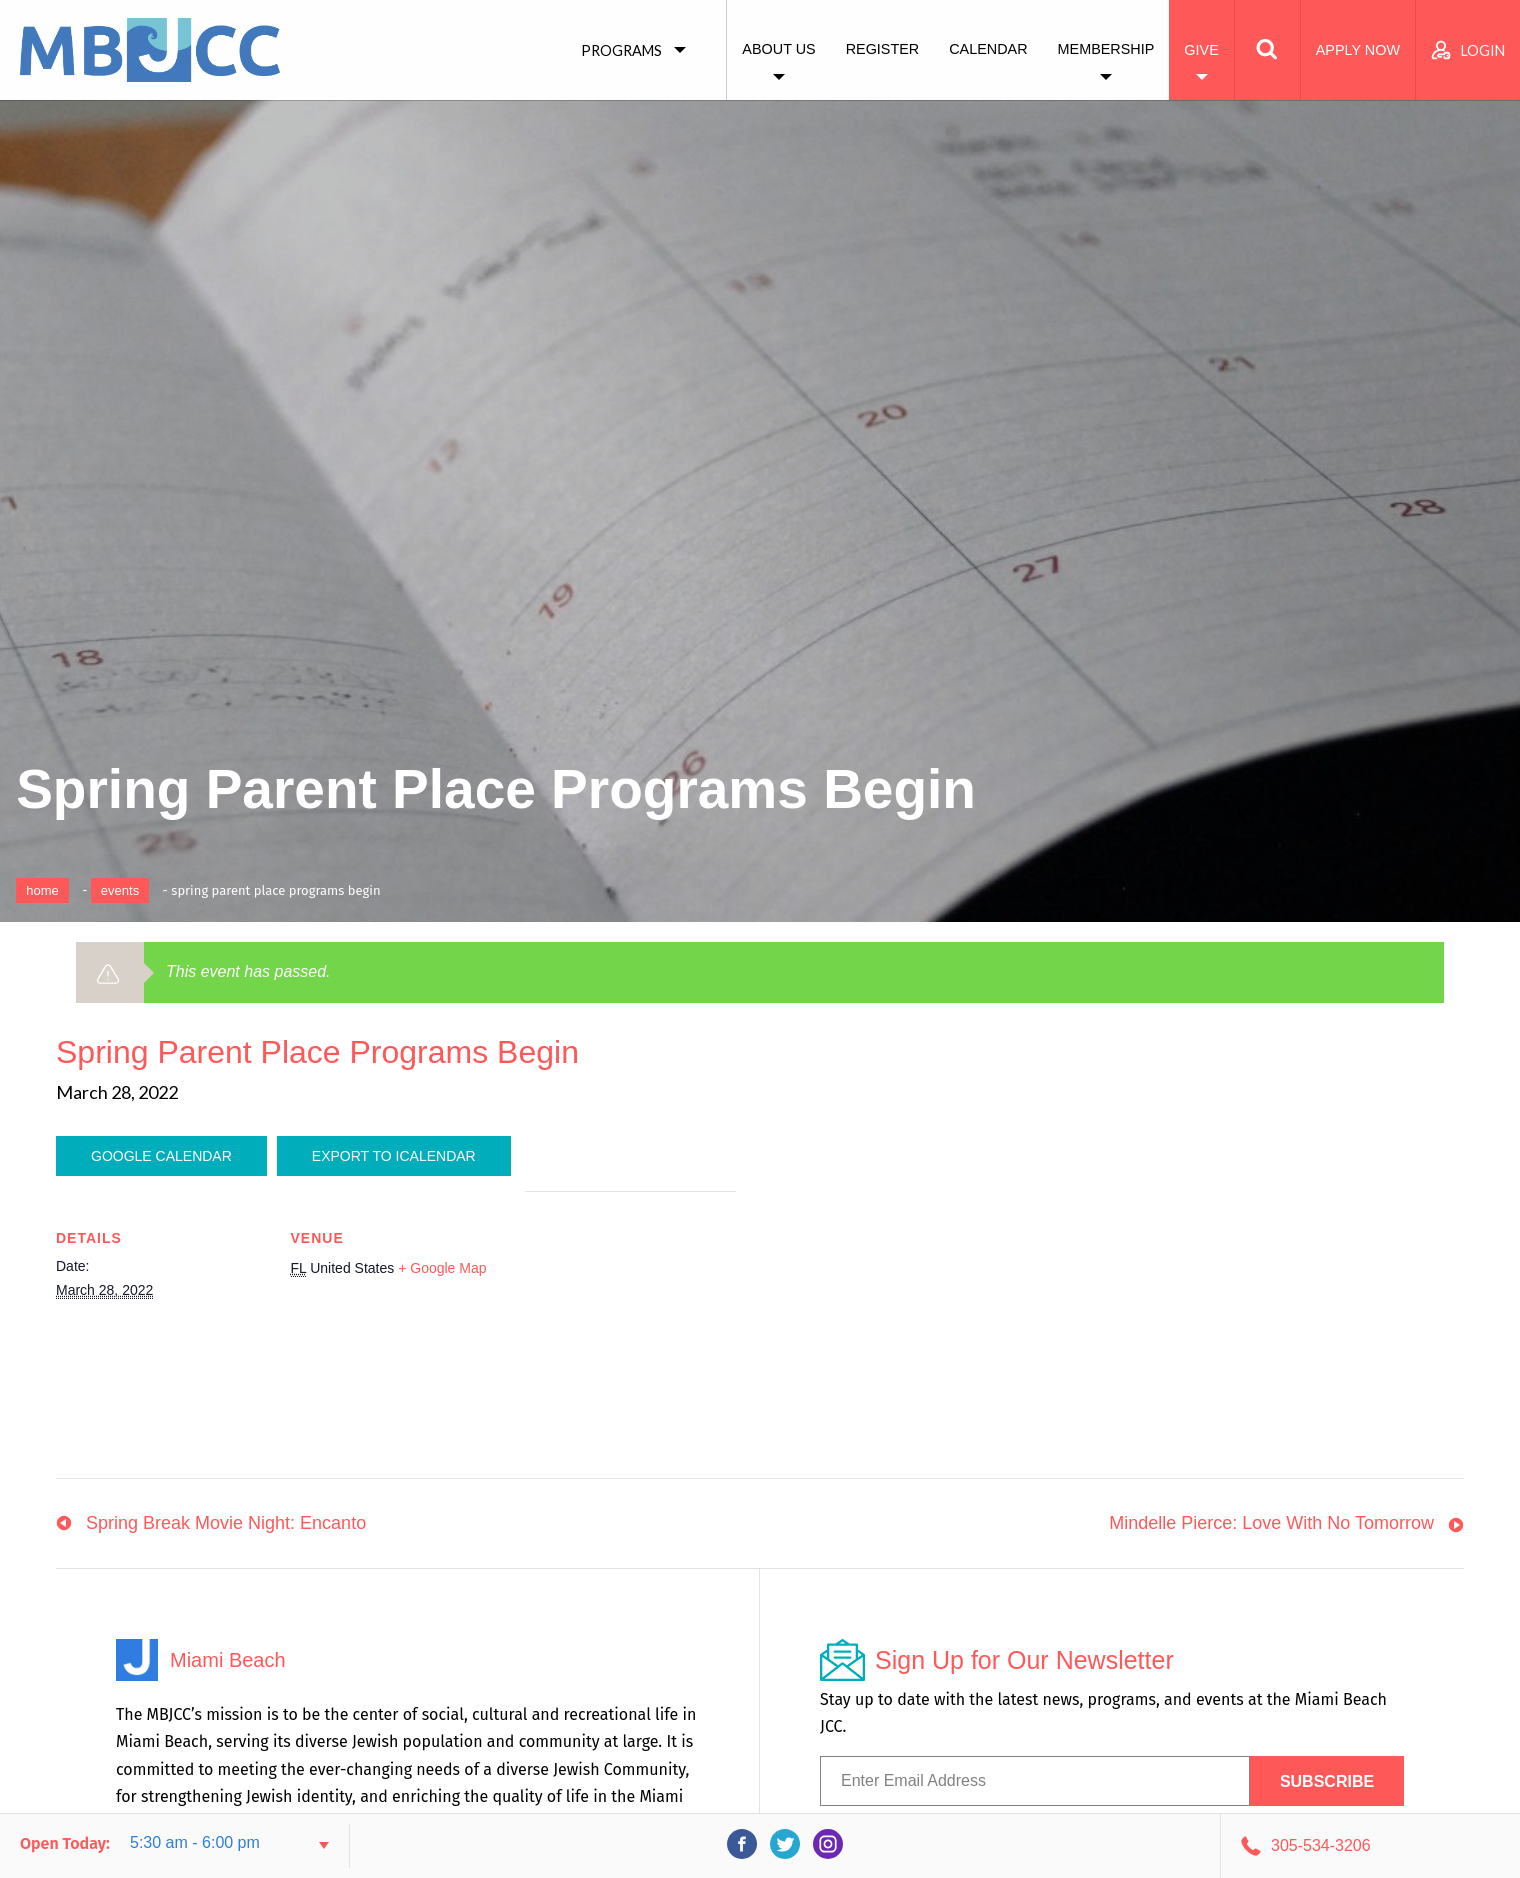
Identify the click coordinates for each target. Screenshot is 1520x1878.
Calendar (988, 49)
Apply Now (1358, 50)
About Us (778, 49)
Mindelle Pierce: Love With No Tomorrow (1271, 1523)
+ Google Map (442, 1268)
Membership (1106, 49)
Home (42, 890)
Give (1201, 50)
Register (883, 49)
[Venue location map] (630, 1329)
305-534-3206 (1321, 1845)
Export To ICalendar (394, 1156)
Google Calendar (161, 1156)
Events (120, 890)
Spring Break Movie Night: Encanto (226, 1523)
